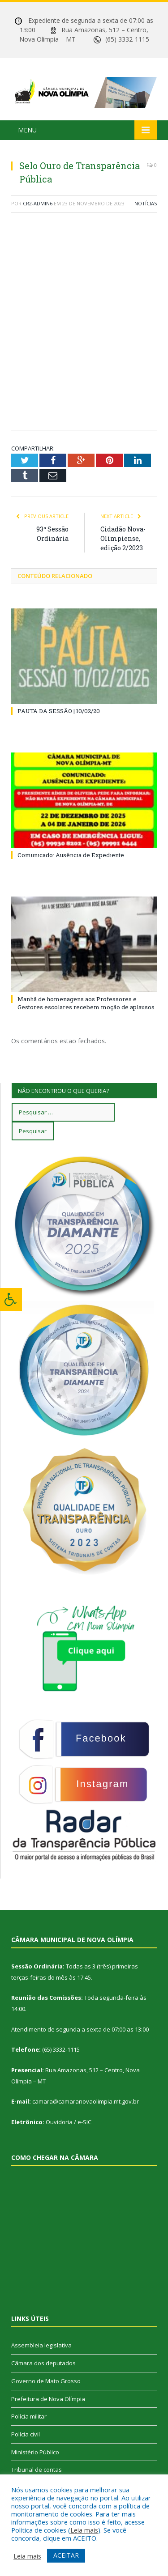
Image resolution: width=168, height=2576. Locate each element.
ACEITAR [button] (66, 2555)
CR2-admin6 (37, 203)
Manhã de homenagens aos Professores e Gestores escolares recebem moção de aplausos (86, 1003)
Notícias (145, 203)
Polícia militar (29, 2416)
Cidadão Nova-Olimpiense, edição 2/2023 (123, 538)
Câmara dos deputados (43, 2363)
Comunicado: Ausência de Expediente (70, 855)
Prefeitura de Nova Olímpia (48, 2399)
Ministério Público (35, 2452)
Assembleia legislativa (41, 2345)
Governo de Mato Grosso (46, 2381)
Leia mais (84, 2529)
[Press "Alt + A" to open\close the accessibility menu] (11, 1299)
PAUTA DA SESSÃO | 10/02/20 (58, 711)
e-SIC (84, 2122)
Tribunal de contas (36, 2469)
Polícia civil (25, 2434)
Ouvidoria (59, 2122)
